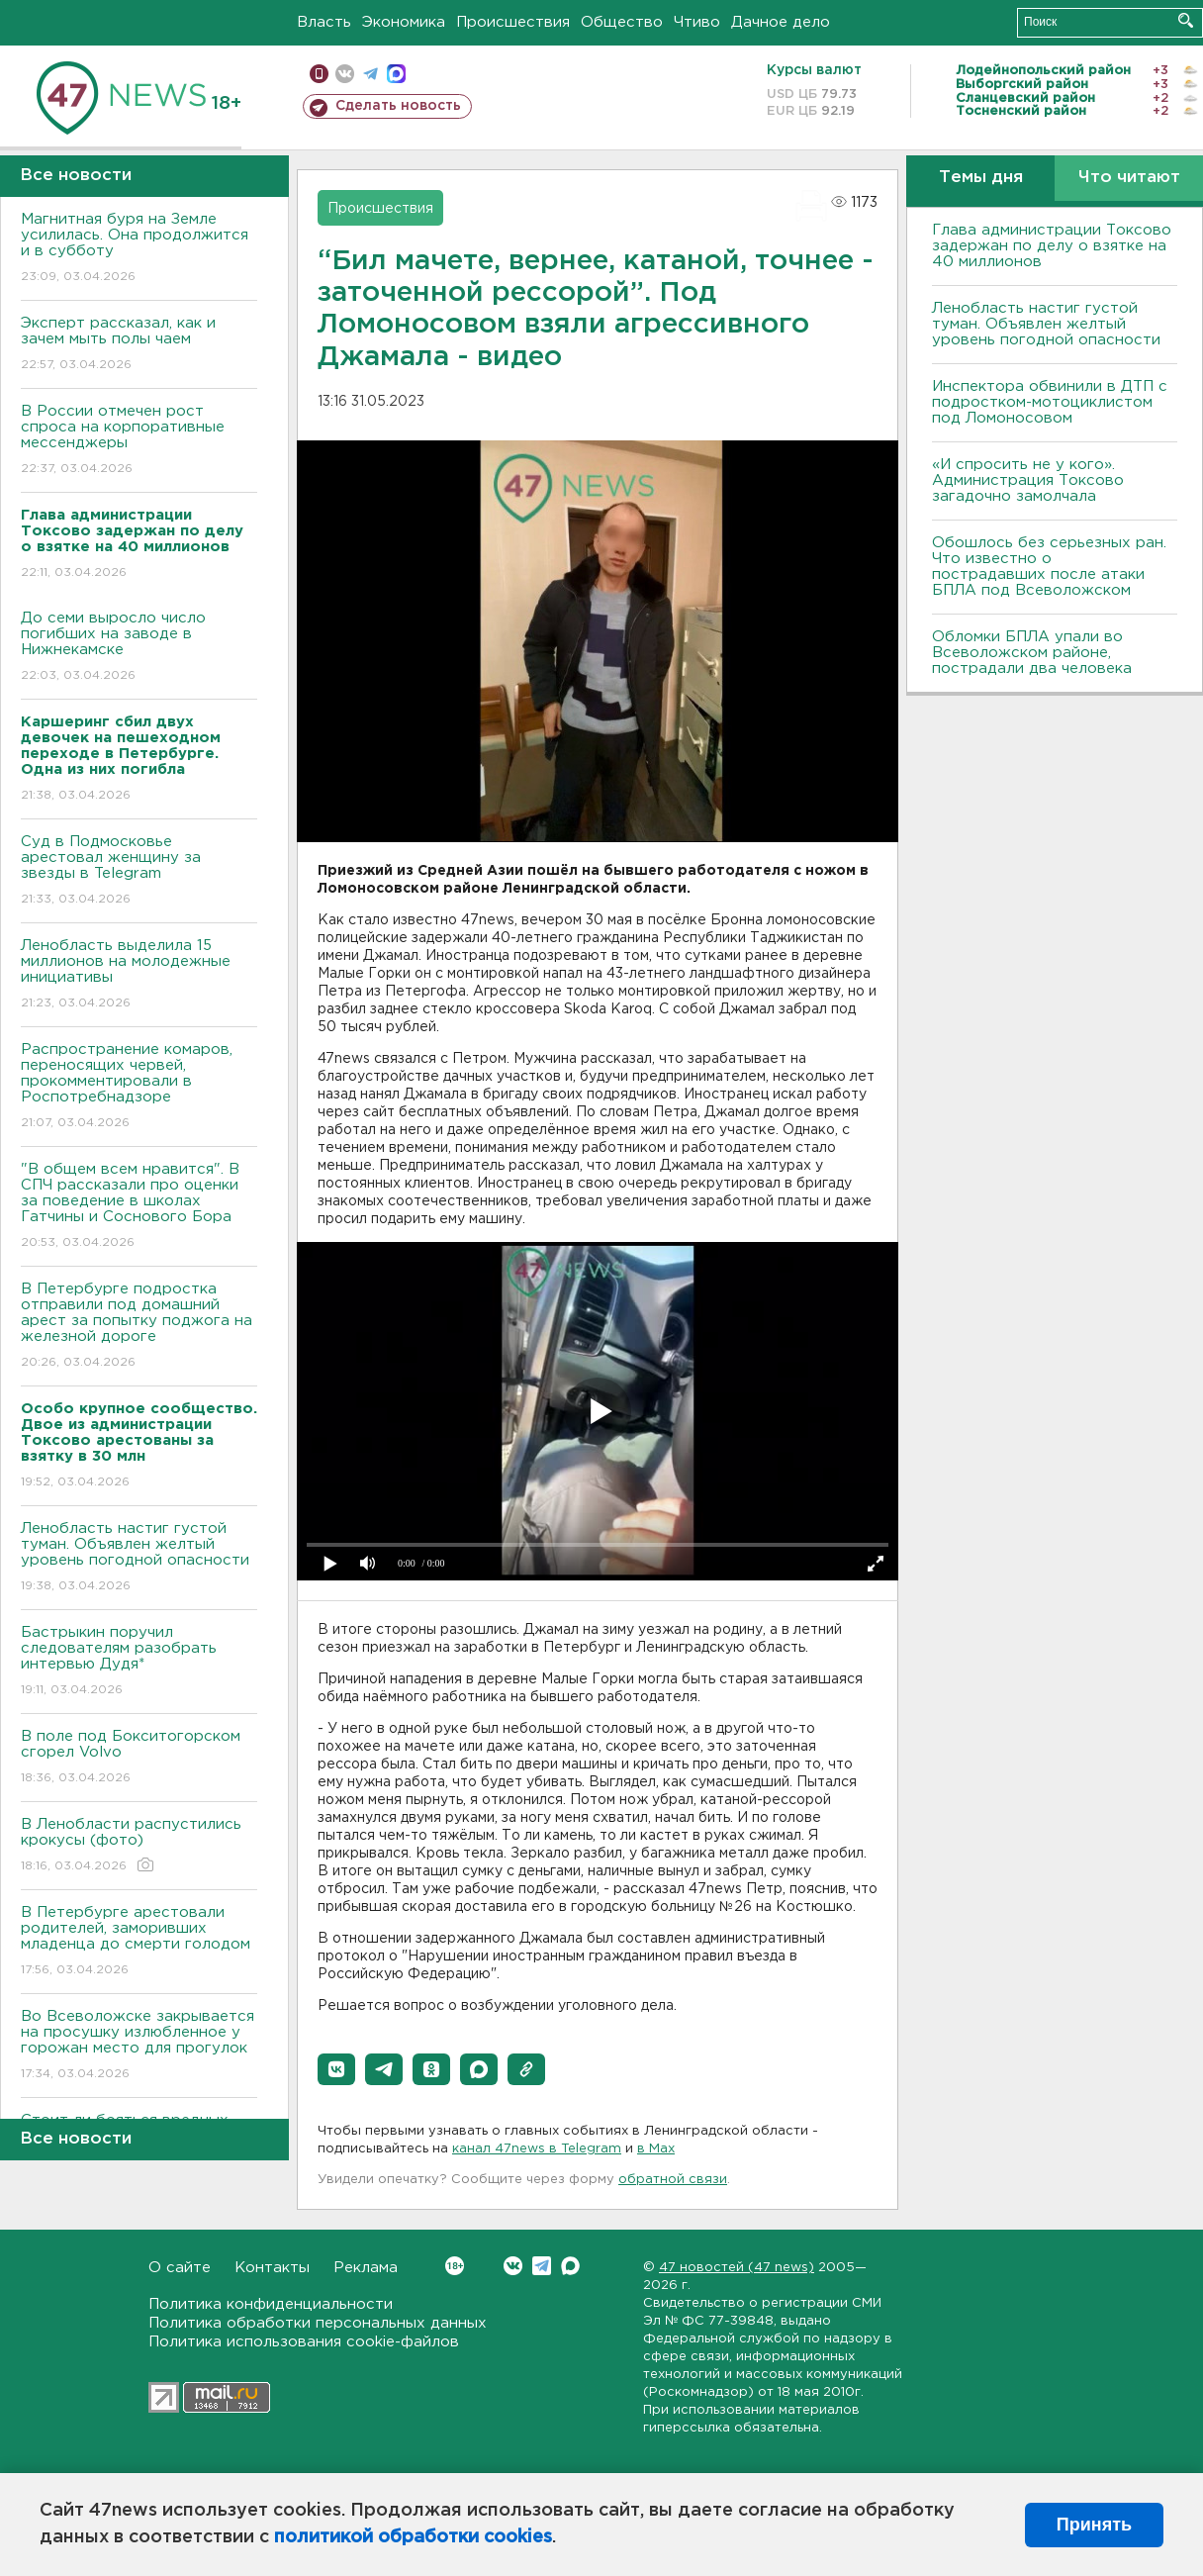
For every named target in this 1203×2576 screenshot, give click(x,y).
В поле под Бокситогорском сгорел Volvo (139, 1758)
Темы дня (981, 177)
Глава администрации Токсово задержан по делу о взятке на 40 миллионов (1051, 246)
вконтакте (344, 73)
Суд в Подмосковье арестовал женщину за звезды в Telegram (139, 871)
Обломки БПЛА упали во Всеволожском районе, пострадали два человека (1032, 652)
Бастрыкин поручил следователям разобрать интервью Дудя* (139, 1662)
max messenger (396, 73)
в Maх (656, 2149)
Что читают (1129, 177)
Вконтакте (454, 2265)
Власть (324, 22)
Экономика (403, 22)
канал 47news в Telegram (536, 2149)
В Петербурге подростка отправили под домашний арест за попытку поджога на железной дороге (139, 1327)
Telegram (541, 2265)
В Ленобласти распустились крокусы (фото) (139, 1846)
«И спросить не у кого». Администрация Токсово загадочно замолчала (1028, 480)
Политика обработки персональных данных (317, 2323)
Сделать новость (398, 106)
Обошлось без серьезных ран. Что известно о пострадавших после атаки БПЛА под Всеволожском (1049, 566)
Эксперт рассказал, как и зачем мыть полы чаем (139, 345)
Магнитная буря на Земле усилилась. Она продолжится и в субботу (139, 249)
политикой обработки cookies (413, 2537)
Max (570, 2265)
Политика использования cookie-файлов (303, 2342)
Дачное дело (780, 22)
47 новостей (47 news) (736, 2267)
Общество (622, 22)
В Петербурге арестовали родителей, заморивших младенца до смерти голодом (139, 1942)
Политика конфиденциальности (270, 2304)
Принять (1094, 2524)
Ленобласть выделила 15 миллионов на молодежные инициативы (139, 975)
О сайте (179, 2267)
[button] (336, 2069)
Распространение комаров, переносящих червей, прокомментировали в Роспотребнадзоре (139, 1087)
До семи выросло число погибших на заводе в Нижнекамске (139, 648)
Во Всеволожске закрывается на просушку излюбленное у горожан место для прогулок (139, 2046)
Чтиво (697, 22)
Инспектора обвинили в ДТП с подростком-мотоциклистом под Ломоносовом (1049, 402)
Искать (1185, 20)
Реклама (365, 2267)
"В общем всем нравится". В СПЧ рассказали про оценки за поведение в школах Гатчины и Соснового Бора (139, 1207)
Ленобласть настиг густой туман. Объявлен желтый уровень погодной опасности (139, 1558)
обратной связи (672, 2179)
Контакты (272, 2267)
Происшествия (513, 22)
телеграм (370, 73)
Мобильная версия (319, 73)
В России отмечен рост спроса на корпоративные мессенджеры (139, 441)
